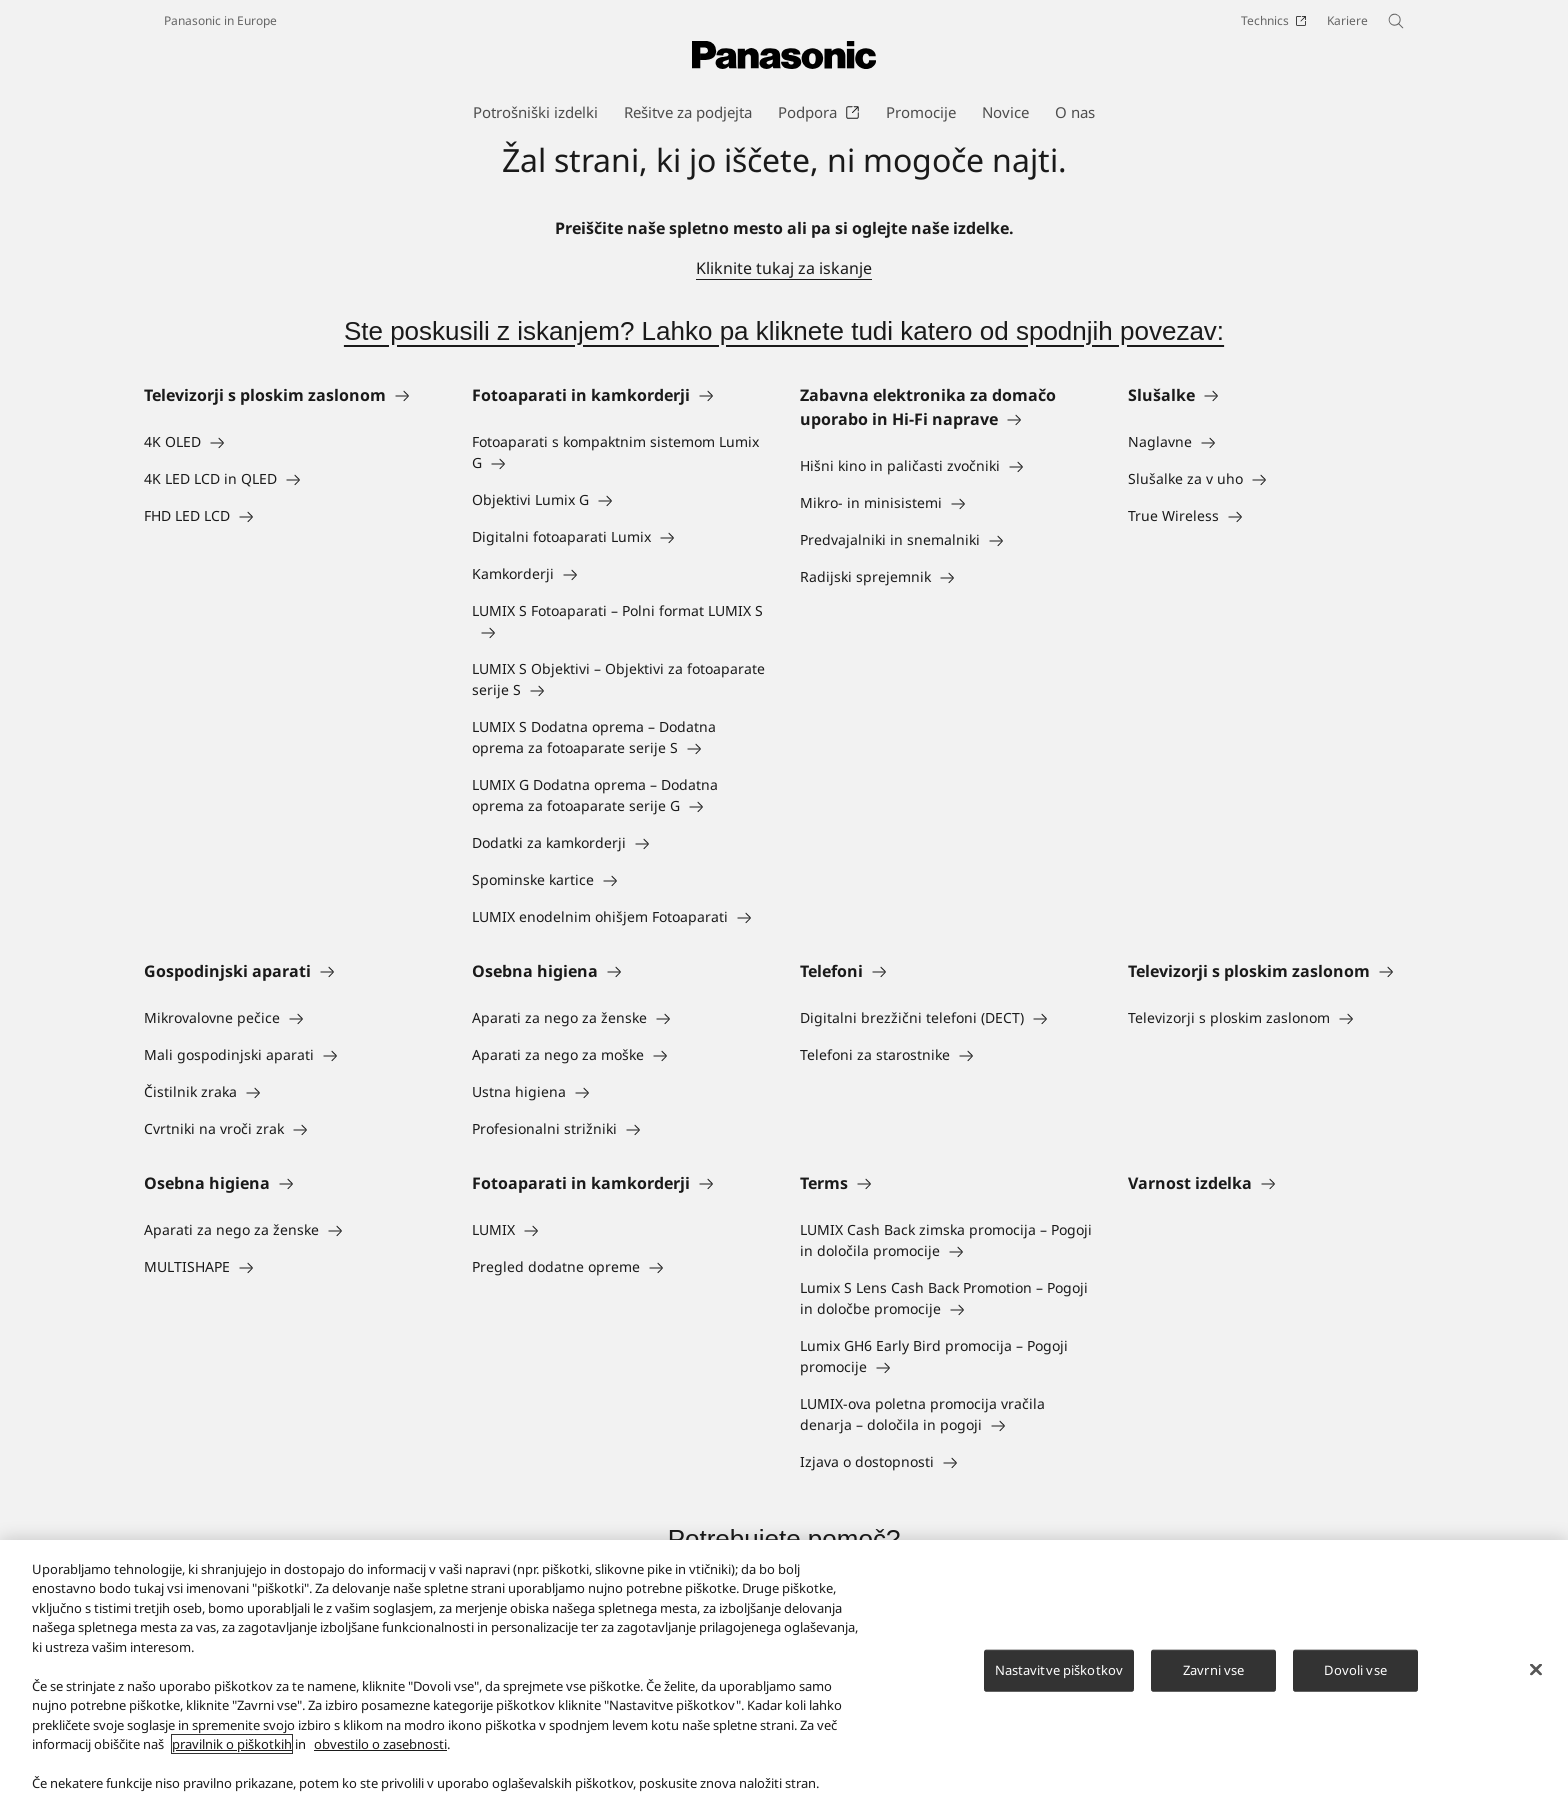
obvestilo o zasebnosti (380, 1747)
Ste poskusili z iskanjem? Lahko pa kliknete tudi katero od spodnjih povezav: (784, 331)
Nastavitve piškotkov (1059, 1672)
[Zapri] (1536, 1672)
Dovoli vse (1355, 1672)
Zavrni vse (1213, 1672)
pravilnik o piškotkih (232, 1747)
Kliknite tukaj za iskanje (784, 268)
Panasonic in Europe (220, 20)
